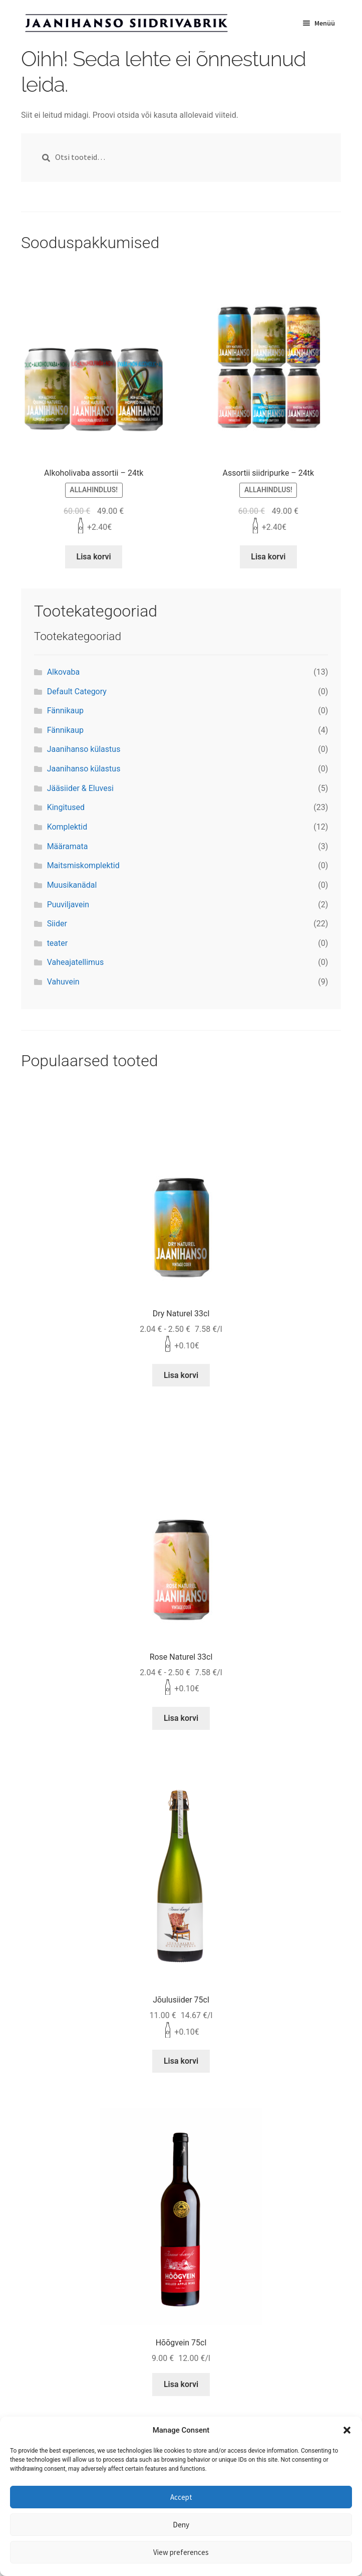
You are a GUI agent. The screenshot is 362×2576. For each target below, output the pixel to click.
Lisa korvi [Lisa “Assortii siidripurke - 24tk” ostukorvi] (268, 556)
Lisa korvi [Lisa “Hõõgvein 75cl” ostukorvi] (181, 2384)
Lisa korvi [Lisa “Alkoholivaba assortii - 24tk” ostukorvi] (94, 556)
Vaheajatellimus (75, 962)
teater (57, 943)
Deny (181, 2524)
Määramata (67, 846)
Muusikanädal (72, 885)
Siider (57, 923)
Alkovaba (63, 672)
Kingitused (66, 807)
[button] (347, 2430)
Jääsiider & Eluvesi (80, 788)
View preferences (181, 2552)
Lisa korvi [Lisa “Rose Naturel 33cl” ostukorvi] (181, 1718)
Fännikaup (65, 710)
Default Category (77, 691)
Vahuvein (63, 981)
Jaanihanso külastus (84, 749)
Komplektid (67, 827)
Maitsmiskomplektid (83, 865)
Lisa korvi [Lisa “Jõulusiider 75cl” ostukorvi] (181, 2061)
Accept (181, 2497)
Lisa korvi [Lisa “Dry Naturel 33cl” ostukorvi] (181, 1375)
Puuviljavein (68, 904)
